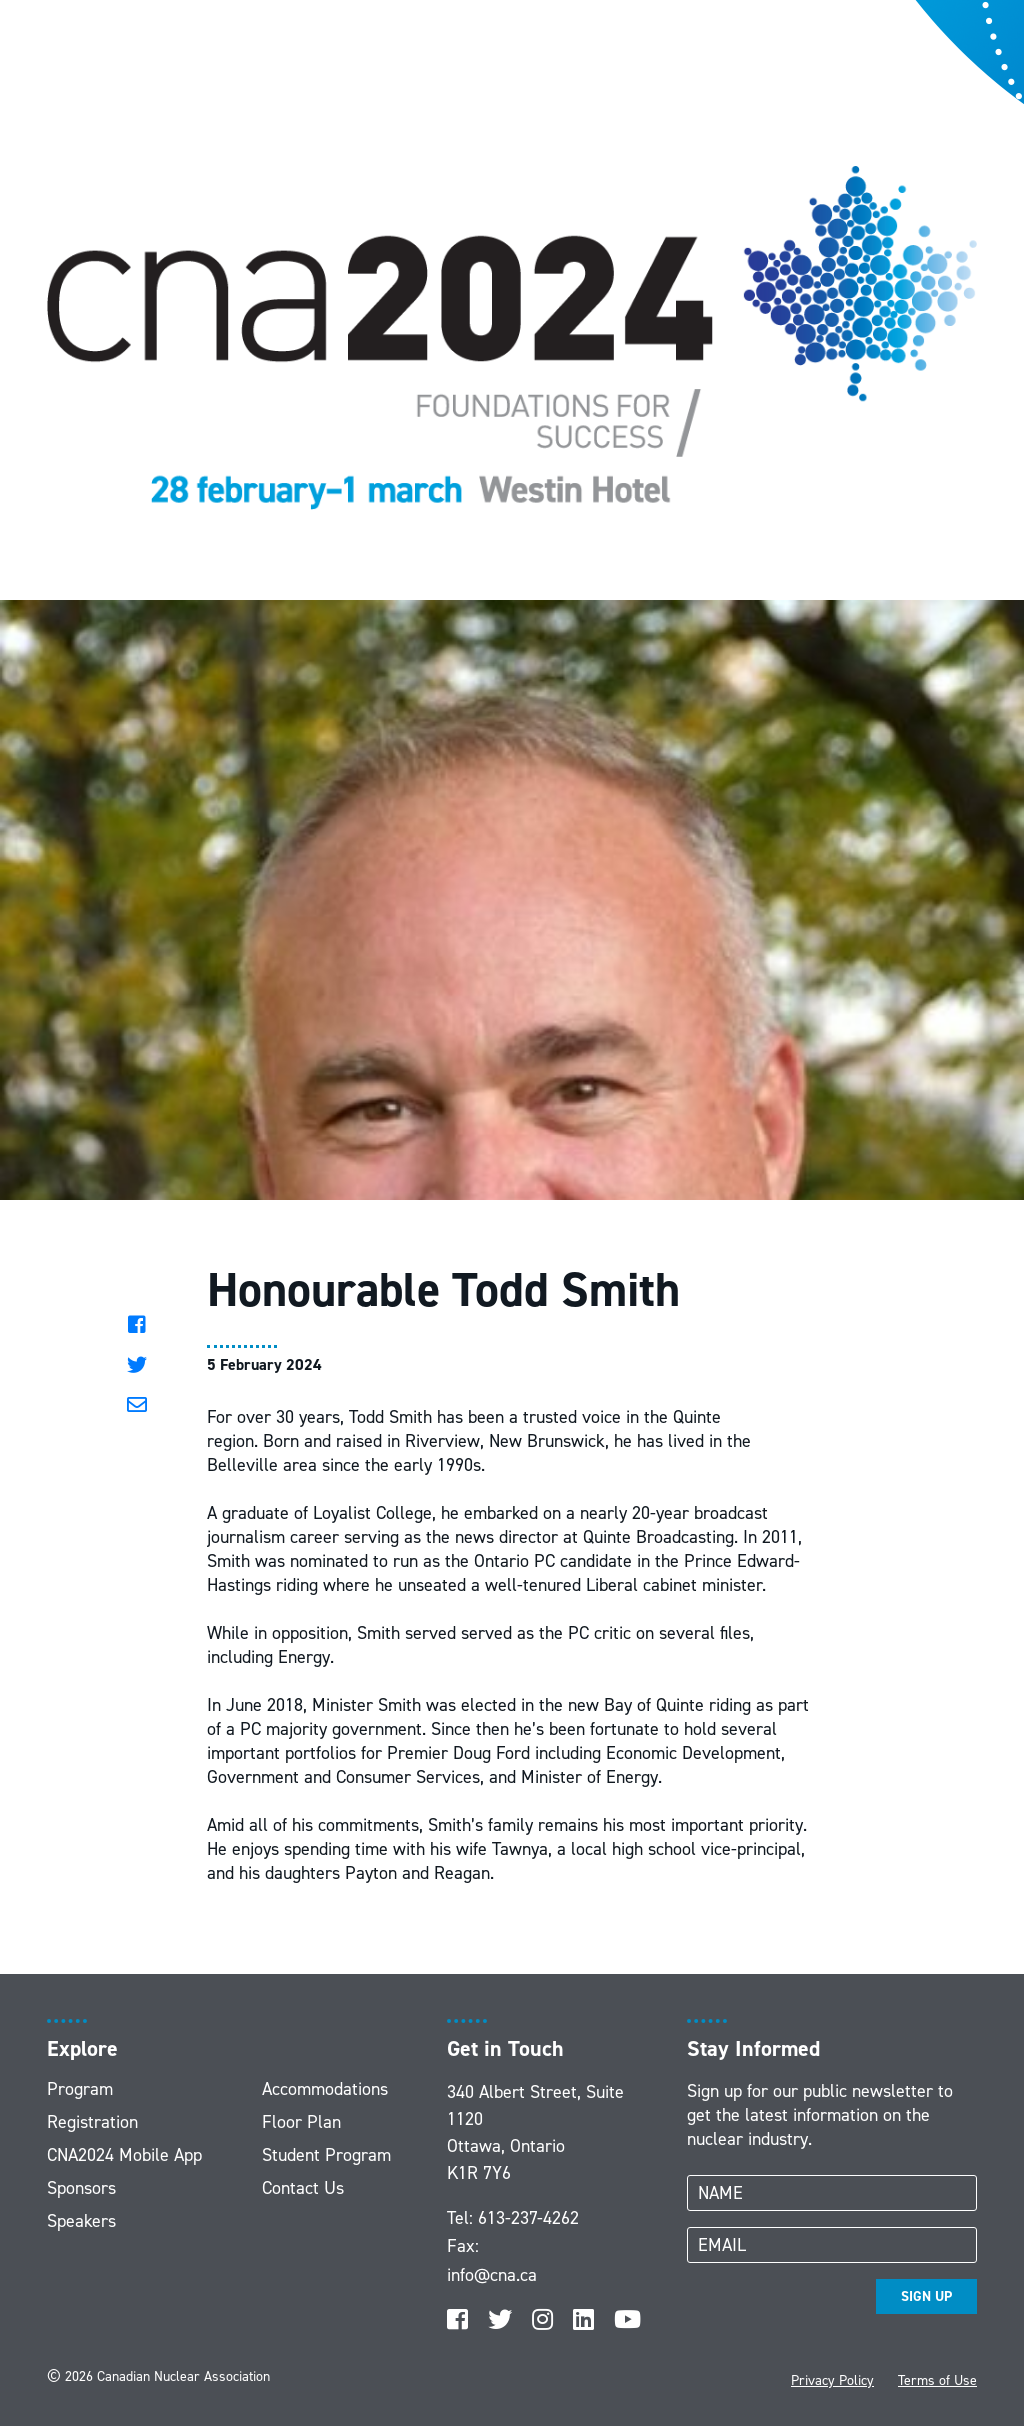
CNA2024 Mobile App (124, 2155)
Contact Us (303, 2188)
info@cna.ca (492, 2275)
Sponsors (81, 2188)
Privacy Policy (832, 2380)
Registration (92, 2122)
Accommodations (325, 2089)
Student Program (326, 2155)
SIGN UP (926, 2296)
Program (80, 2089)
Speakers (81, 2221)
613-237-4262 (528, 2218)
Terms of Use (937, 2380)
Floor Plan (301, 2122)
